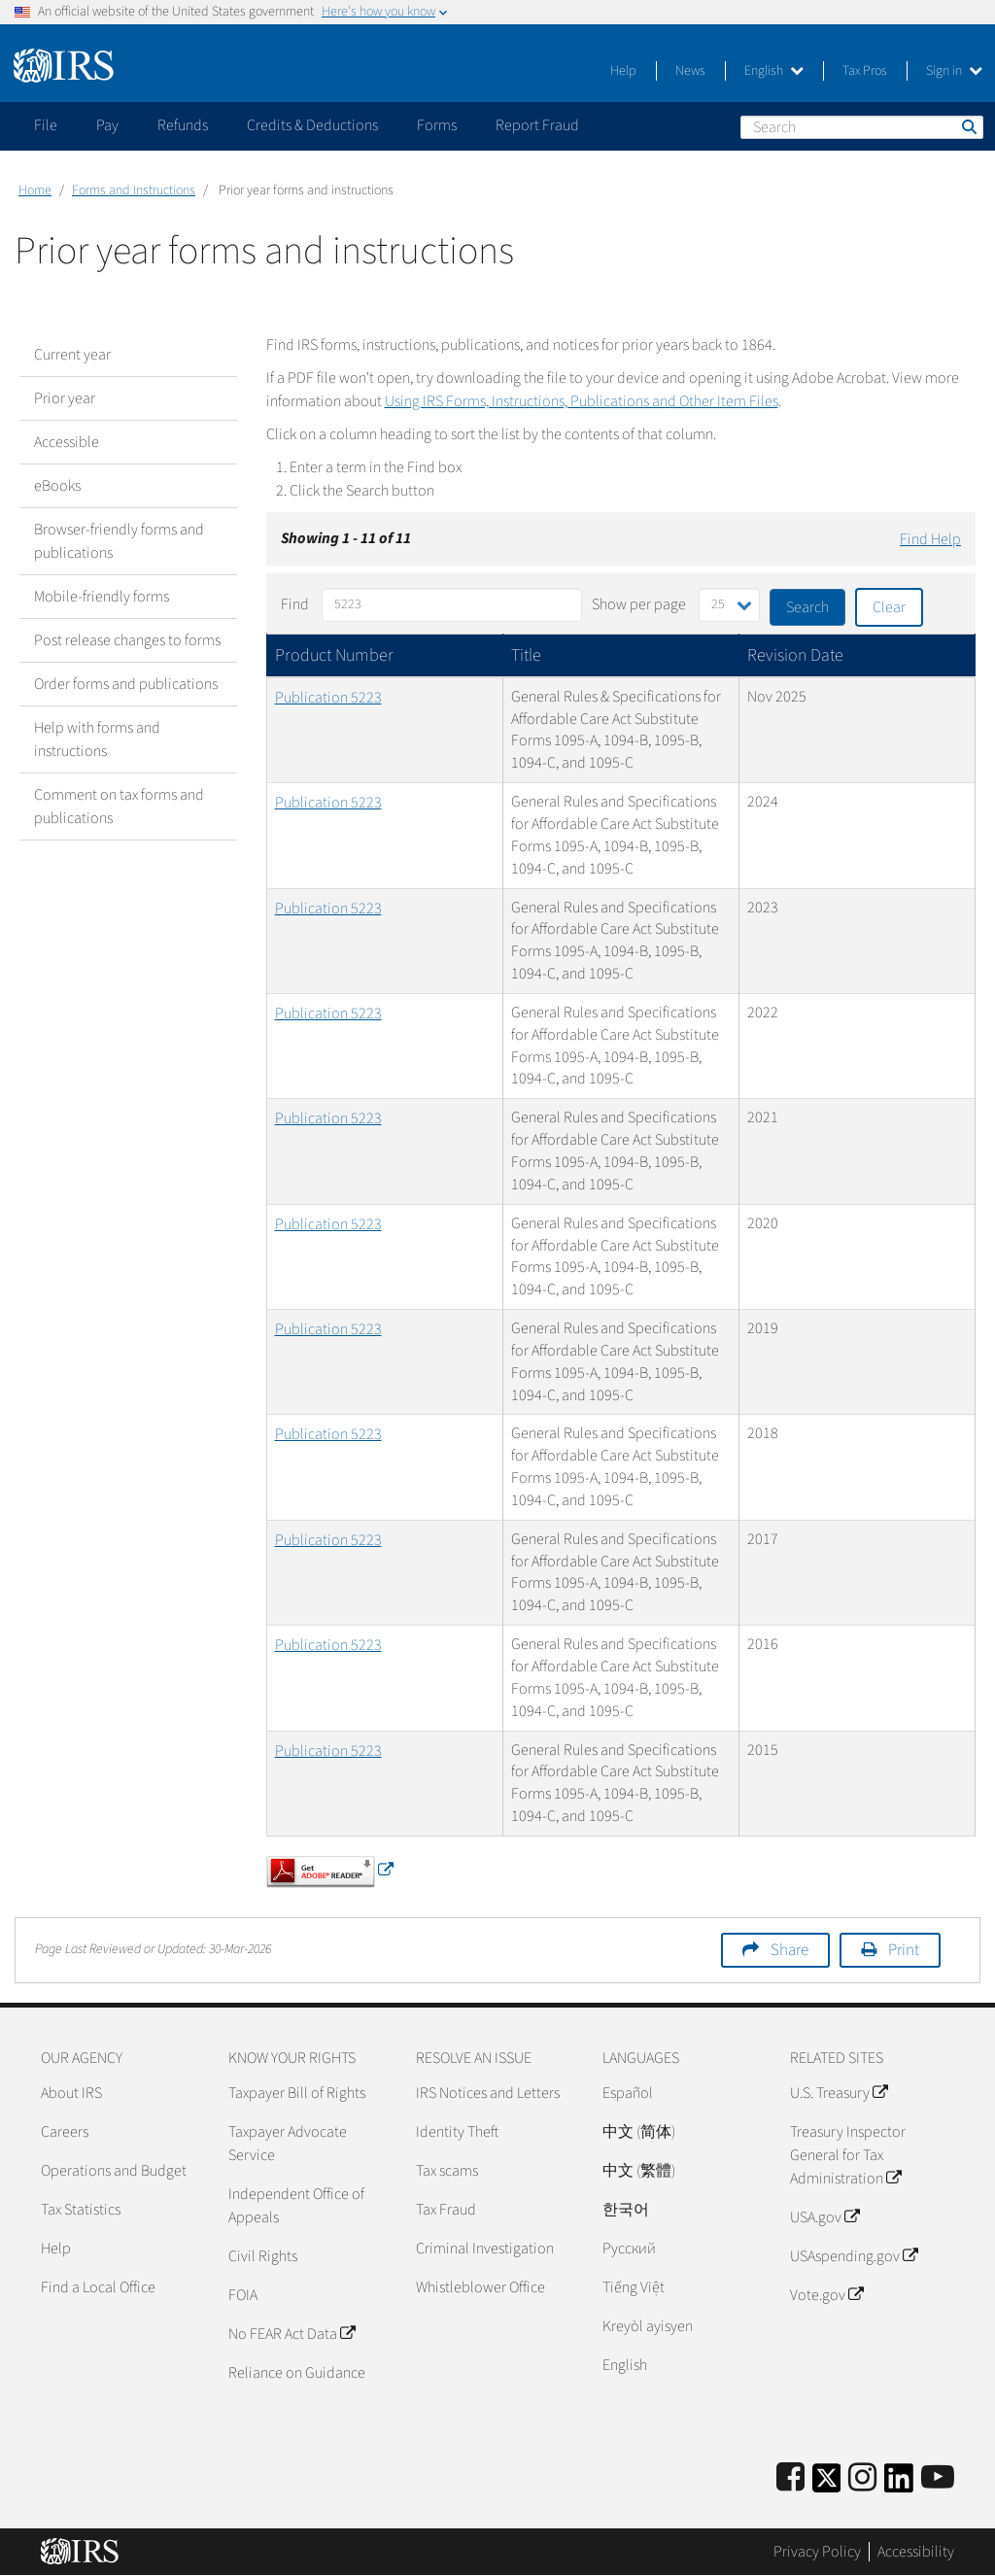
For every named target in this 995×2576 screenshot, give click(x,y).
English (774, 71)
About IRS (71, 2093)
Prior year (64, 398)
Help (623, 71)
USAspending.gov (853, 2256)
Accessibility (915, 2551)
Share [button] (789, 1950)
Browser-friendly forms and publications (119, 541)
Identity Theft (457, 2132)
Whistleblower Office (480, 2287)
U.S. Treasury (838, 2093)
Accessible (66, 442)
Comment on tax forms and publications (119, 806)
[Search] (861, 127)
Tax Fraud (446, 2209)
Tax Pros (864, 71)
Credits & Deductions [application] (312, 125)
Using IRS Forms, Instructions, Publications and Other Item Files (581, 401)
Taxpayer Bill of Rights (296, 2093)
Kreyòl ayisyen (647, 2326)
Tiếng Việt (633, 2287)
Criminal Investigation (485, 2248)
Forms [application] (437, 125)
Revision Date (795, 655)
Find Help (930, 539)
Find (295, 604)
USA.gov (824, 2217)
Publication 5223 (328, 697)
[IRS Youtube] (937, 2478)
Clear (889, 607)
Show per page (639, 604)
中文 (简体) (638, 2132)
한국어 (625, 2209)
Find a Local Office (98, 2287)
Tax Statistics (80, 2209)
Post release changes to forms (127, 640)
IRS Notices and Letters (488, 2093)
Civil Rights (262, 2256)
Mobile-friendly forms (101, 596)
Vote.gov (826, 2295)
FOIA (242, 2295)
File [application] (45, 125)
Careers (64, 2132)
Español (627, 2093)
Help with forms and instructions (97, 739)
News (690, 71)
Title (526, 655)
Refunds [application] (182, 125)
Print (903, 1950)
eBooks (57, 486)
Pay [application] (107, 125)
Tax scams (447, 2170)
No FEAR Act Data (291, 2334)
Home (34, 190)
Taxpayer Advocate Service (287, 2143)
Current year (72, 354)
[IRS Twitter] (826, 2484)
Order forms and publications (126, 684)
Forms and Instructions (133, 190)
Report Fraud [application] (537, 125)
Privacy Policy (817, 2551)
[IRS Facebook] (790, 2478)
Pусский (629, 2248)
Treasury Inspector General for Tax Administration (848, 2155)
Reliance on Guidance (296, 2373)
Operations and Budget (114, 2170)
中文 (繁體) (638, 2170)
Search (967, 126)
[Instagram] (862, 2478)
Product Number (334, 655)
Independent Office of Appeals (296, 2205)
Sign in (954, 71)
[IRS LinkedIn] (898, 2484)
